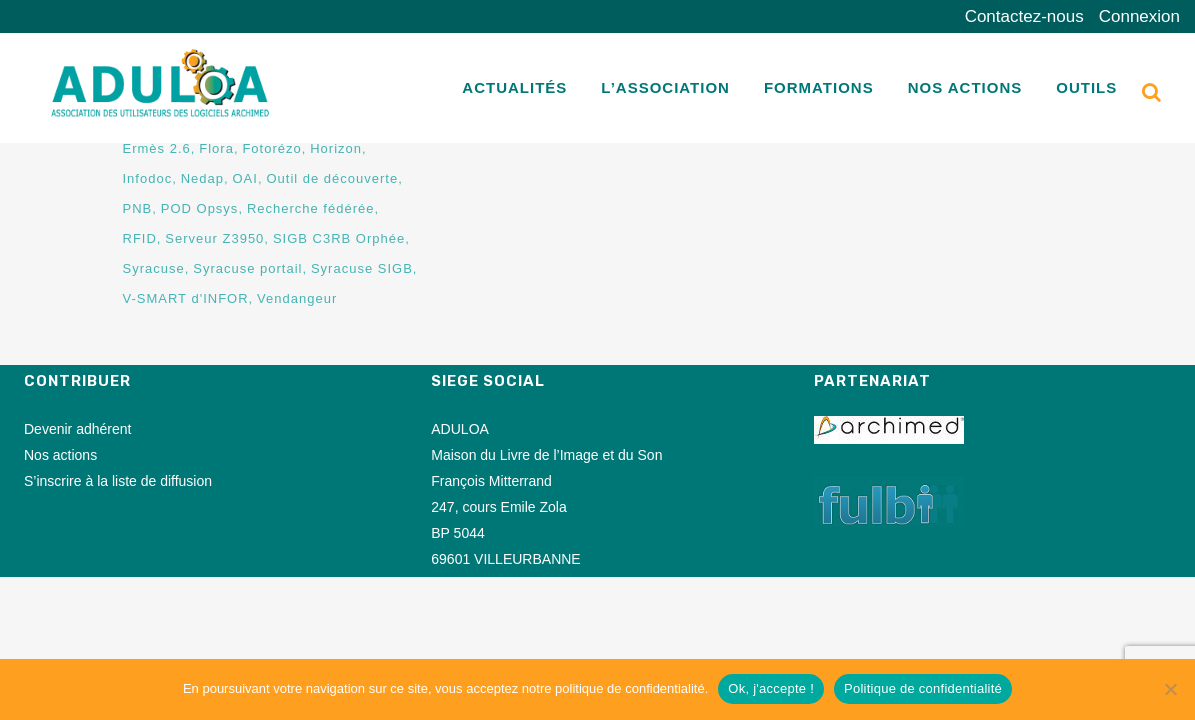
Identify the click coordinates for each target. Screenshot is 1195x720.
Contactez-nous (1024, 16)
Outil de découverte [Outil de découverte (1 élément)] (332, 178)
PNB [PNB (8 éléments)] (138, 208)
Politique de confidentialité (923, 688)
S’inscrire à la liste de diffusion (118, 481)
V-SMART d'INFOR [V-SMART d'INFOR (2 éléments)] (186, 298)
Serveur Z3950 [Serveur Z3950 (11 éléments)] (214, 238)
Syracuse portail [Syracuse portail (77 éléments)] (247, 268)
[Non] (1170, 689)
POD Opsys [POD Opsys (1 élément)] (200, 208)
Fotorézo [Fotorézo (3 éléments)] (271, 148)
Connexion (1139, 16)
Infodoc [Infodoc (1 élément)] (148, 178)
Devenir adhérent (77, 429)
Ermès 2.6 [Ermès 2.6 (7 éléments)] (157, 148)
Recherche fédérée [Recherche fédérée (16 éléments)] (311, 208)
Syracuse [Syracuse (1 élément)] (154, 268)
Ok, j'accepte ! (771, 688)
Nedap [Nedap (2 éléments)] (202, 178)
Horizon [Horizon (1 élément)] (336, 148)
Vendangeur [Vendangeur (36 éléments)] (297, 298)
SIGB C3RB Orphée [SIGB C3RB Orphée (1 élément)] (339, 238)
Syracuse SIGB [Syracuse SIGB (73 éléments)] (362, 268)
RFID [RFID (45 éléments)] (140, 238)
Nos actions (60, 455)
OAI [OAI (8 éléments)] (245, 178)
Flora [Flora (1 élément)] (216, 148)
